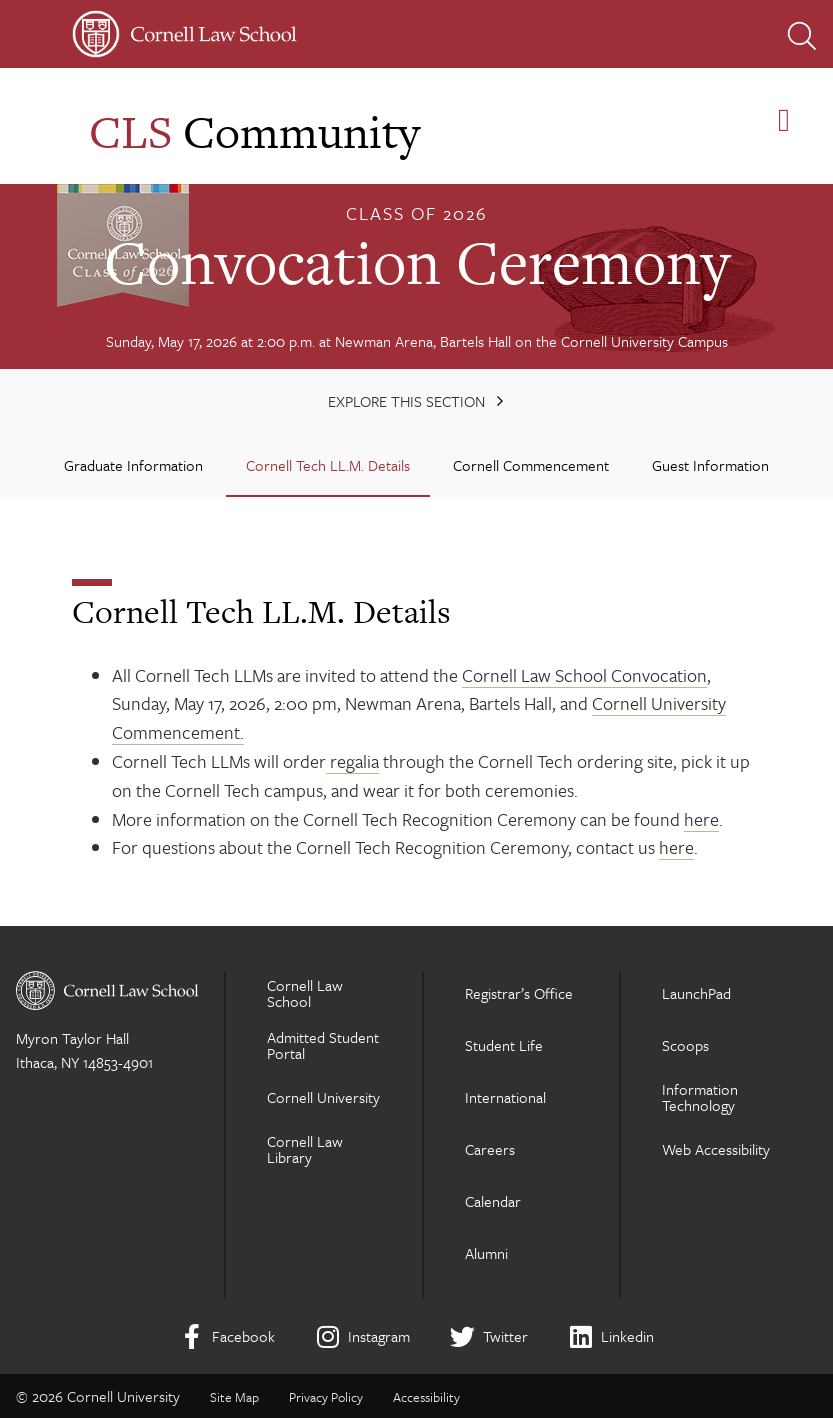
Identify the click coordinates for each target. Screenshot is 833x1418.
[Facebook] (227, 1336)
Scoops (685, 1045)
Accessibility (426, 1397)
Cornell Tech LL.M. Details (328, 465)
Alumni (486, 1253)
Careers (490, 1149)
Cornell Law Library (305, 1149)
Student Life (504, 1045)
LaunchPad (696, 993)
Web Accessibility (716, 1149)
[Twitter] (489, 1336)
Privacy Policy (326, 1397)
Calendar (493, 1201)
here (701, 819)
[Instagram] (362, 1336)
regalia (352, 761)
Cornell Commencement (531, 465)
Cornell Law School (305, 993)
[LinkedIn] (611, 1336)
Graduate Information (133, 465)
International (505, 1097)
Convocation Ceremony (417, 262)
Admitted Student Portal (323, 1045)
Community (254, 131)
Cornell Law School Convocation (584, 675)
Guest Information (710, 465)
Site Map (234, 1397)
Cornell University (323, 1097)
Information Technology (700, 1097)
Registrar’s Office (519, 993)
